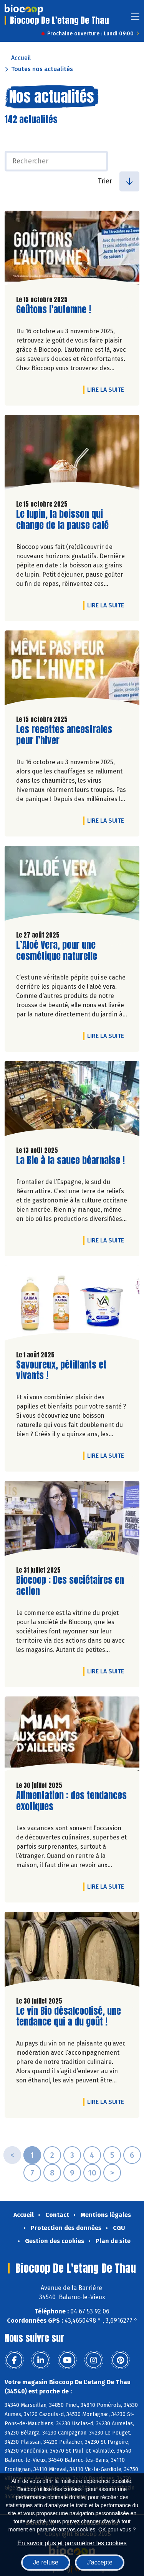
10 (92, 2172)
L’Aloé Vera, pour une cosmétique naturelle (60, 951)
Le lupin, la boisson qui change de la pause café (62, 520)
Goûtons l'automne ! (53, 309)
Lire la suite (107, 389)
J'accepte (100, 2562)
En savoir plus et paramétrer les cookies (72, 2543)
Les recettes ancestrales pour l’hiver (64, 735)
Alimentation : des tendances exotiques (71, 1801)
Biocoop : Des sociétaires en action (70, 1586)
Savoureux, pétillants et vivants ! (61, 1370)
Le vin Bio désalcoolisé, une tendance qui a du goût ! (68, 2017)
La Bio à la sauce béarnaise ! (70, 1160)
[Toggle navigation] (135, 18)
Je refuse (45, 2562)
